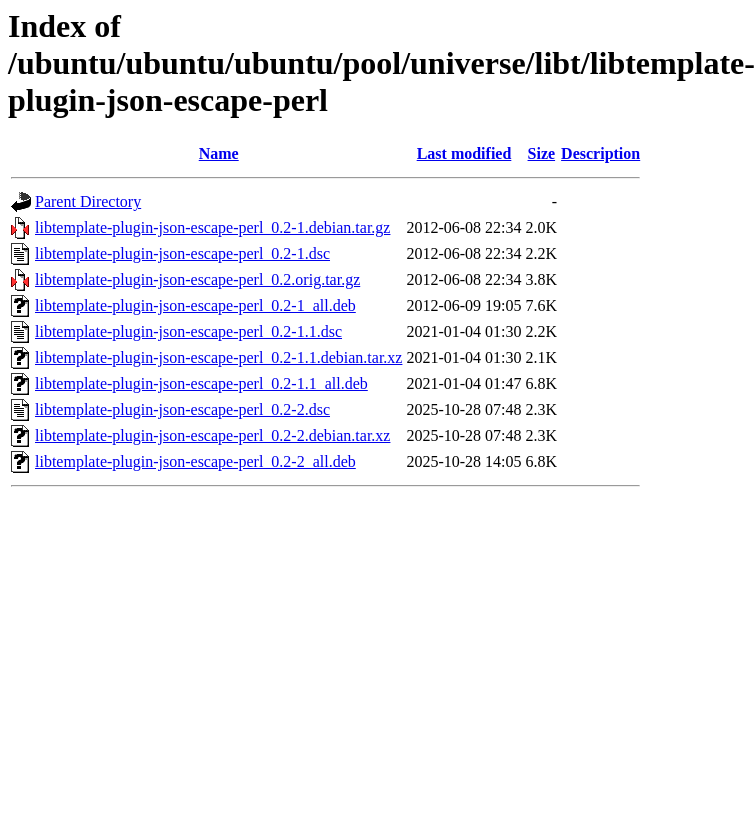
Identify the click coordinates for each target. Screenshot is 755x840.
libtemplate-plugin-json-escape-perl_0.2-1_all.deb (195, 305)
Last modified (464, 153)
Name (219, 153)
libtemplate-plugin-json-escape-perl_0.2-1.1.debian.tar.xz (218, 357)
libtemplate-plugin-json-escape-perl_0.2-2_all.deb (195, 461)
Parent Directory (88, 201)
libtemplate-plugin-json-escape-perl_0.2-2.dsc (182, 409)
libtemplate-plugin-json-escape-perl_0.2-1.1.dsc (188, 331)
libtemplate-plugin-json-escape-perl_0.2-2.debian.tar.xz (212, 435)
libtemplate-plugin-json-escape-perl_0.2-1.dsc (182, 253)
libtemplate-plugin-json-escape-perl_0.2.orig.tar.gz (197, 279)
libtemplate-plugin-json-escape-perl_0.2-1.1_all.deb (201, 383)
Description (600, 153)
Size (542, 153)
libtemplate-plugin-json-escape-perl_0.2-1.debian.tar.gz (212, 227)
